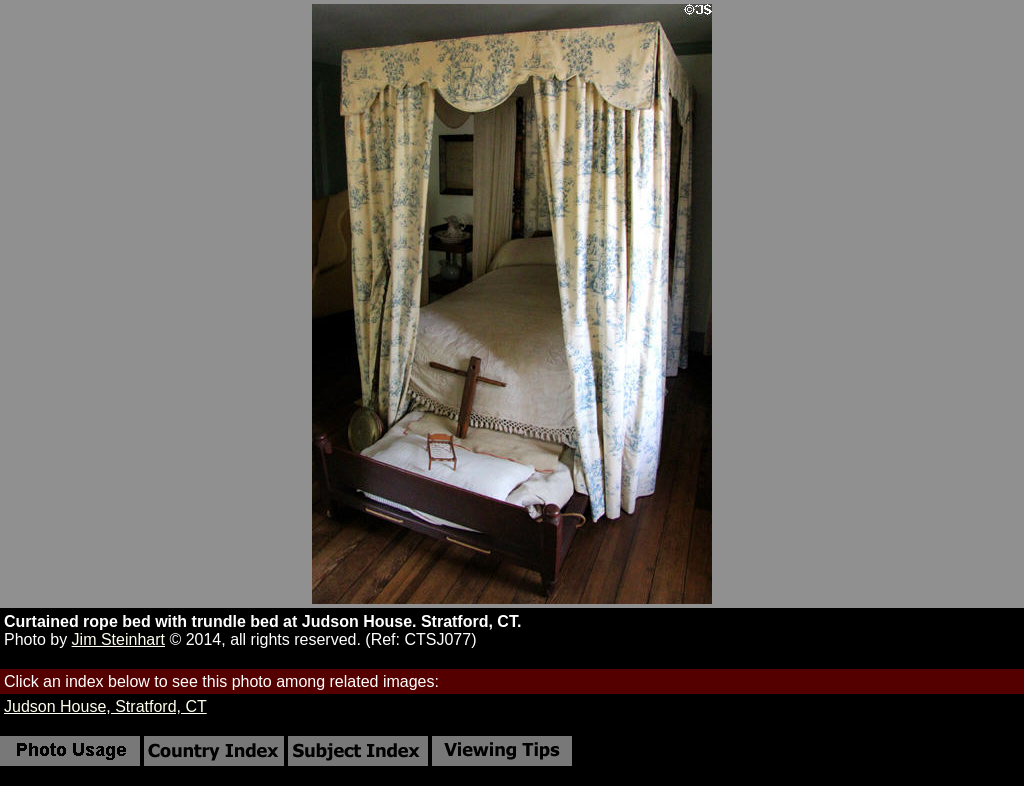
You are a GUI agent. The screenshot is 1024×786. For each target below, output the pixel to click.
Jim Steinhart (118, 639)
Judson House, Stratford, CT (105, 706)
